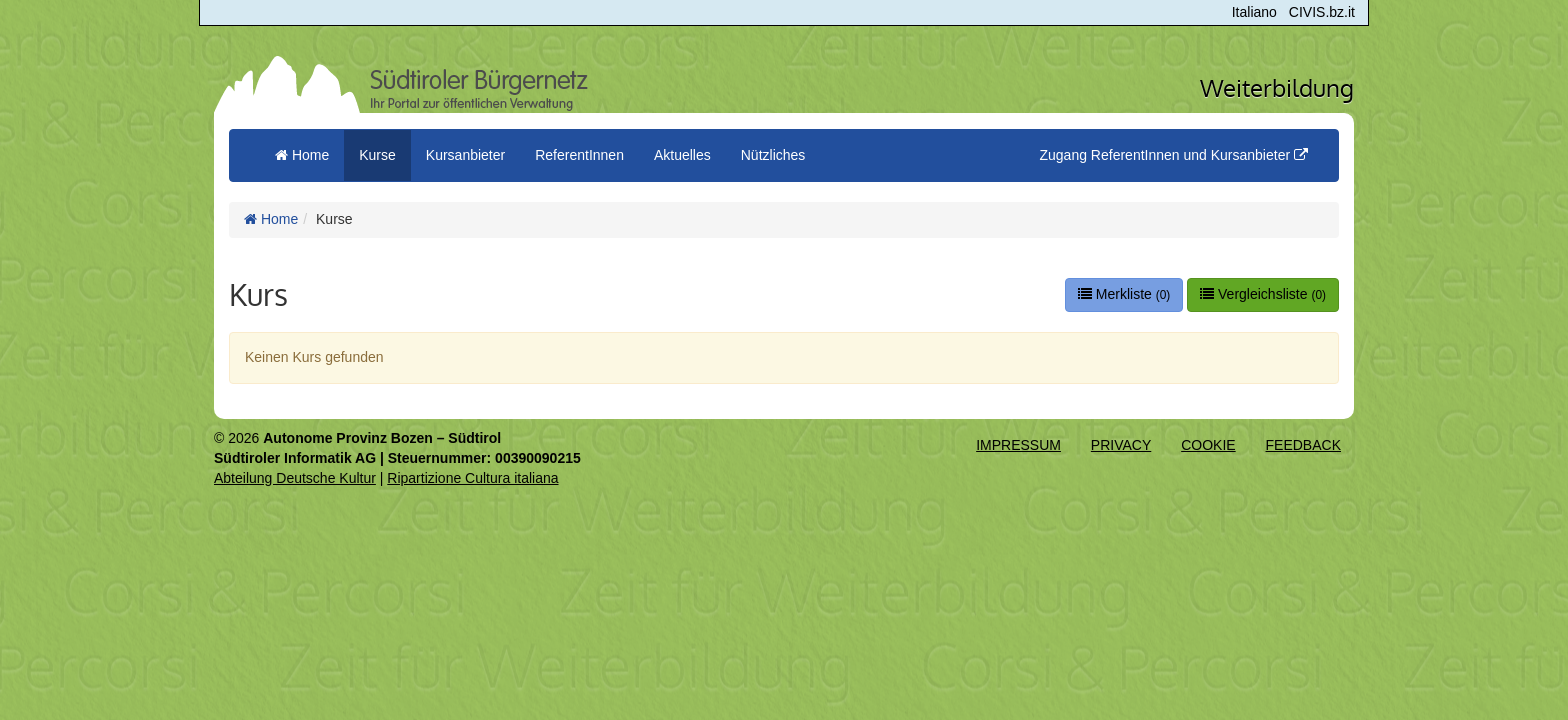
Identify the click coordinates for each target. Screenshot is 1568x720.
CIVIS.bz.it (1322, 12)
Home (271, 219)
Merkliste (1124, 294)
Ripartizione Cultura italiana (472, 478)
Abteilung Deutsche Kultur (295, 478)
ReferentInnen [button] (579, 155)
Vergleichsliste (1263, 294)
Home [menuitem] (302, 155)
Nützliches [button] (773, 155)
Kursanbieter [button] (465, 155)
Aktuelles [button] (682, 155)
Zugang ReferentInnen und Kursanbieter (1173, 155)
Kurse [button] (377, 155)
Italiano (1254, 12)
